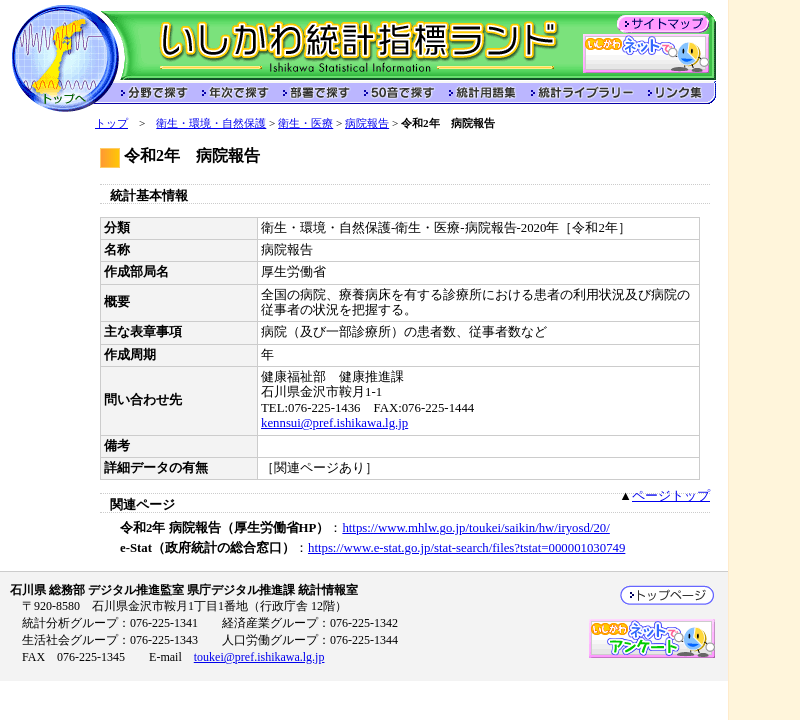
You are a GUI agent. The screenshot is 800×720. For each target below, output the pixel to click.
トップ (111, 123)
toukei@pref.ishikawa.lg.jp (259, 657)
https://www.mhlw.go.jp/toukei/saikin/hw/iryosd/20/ (475, 528)
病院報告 (367, 123)
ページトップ (671, 496)
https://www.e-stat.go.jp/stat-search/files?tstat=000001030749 (466, 548)
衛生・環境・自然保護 (211, 123)
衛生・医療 (305, 123)
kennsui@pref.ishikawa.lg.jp (334, 423)
